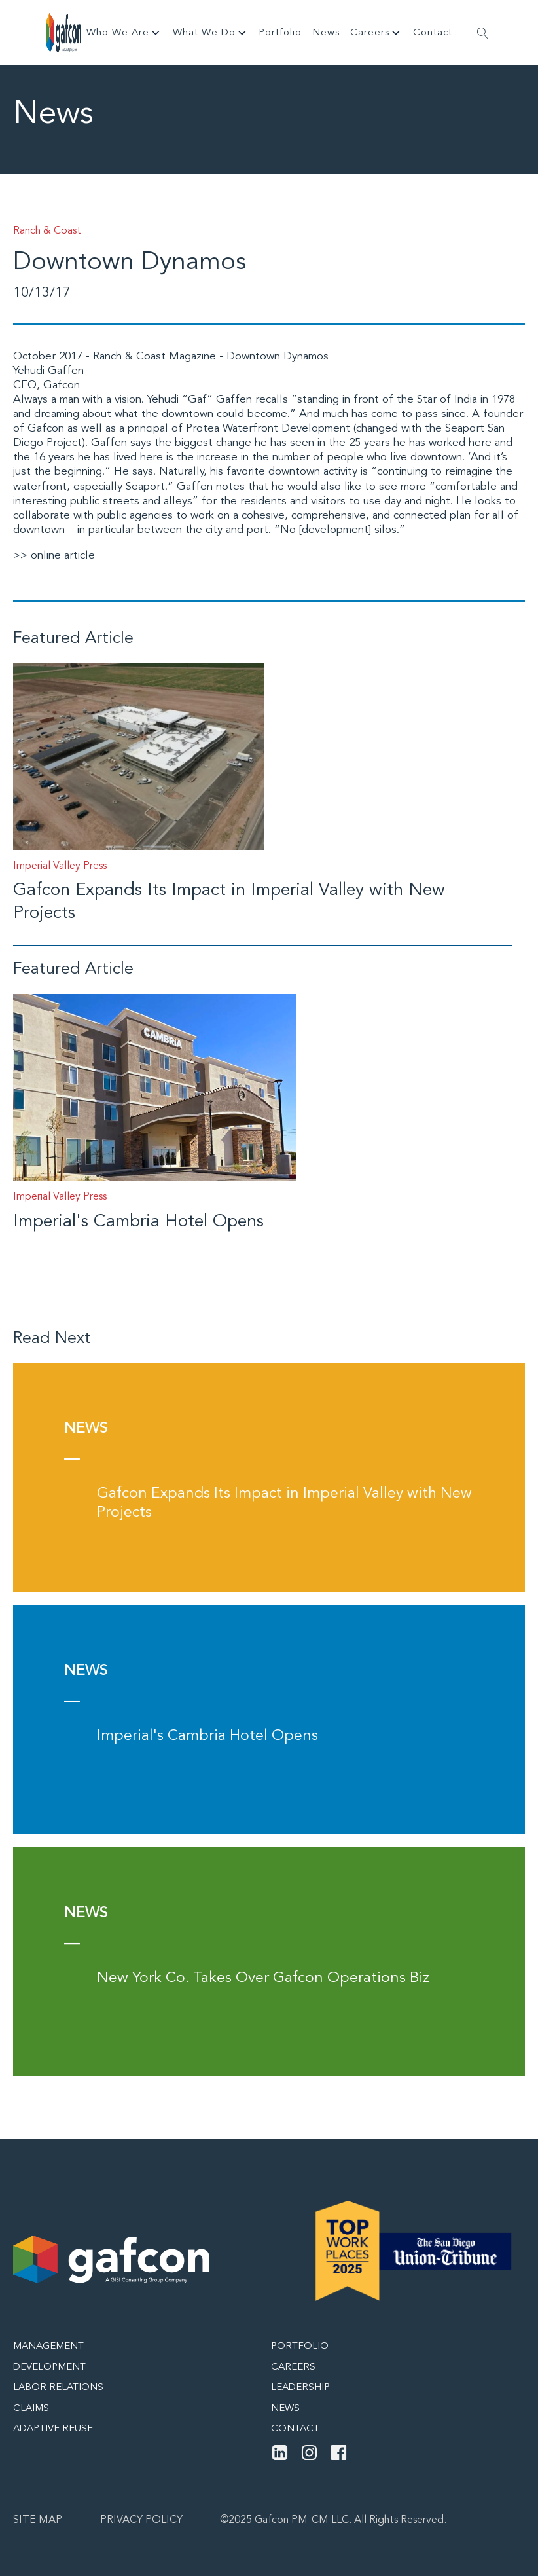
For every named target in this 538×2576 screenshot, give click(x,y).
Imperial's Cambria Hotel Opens (138, 1222)
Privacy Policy (141, 2520)
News (326, 33)
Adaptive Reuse (53, 2429)
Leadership (300, 2388)
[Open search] (482, 33)
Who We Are (124, 32)
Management (48, 2346)
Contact (432, 33)
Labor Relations (58, 2388)
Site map (37, 2520)
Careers (376, 32)
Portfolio (280, 33)
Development (49, 2367)
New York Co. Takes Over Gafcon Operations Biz (263, 1978)
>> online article (54, 555)
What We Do (211, 32)
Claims (31, 2409)
